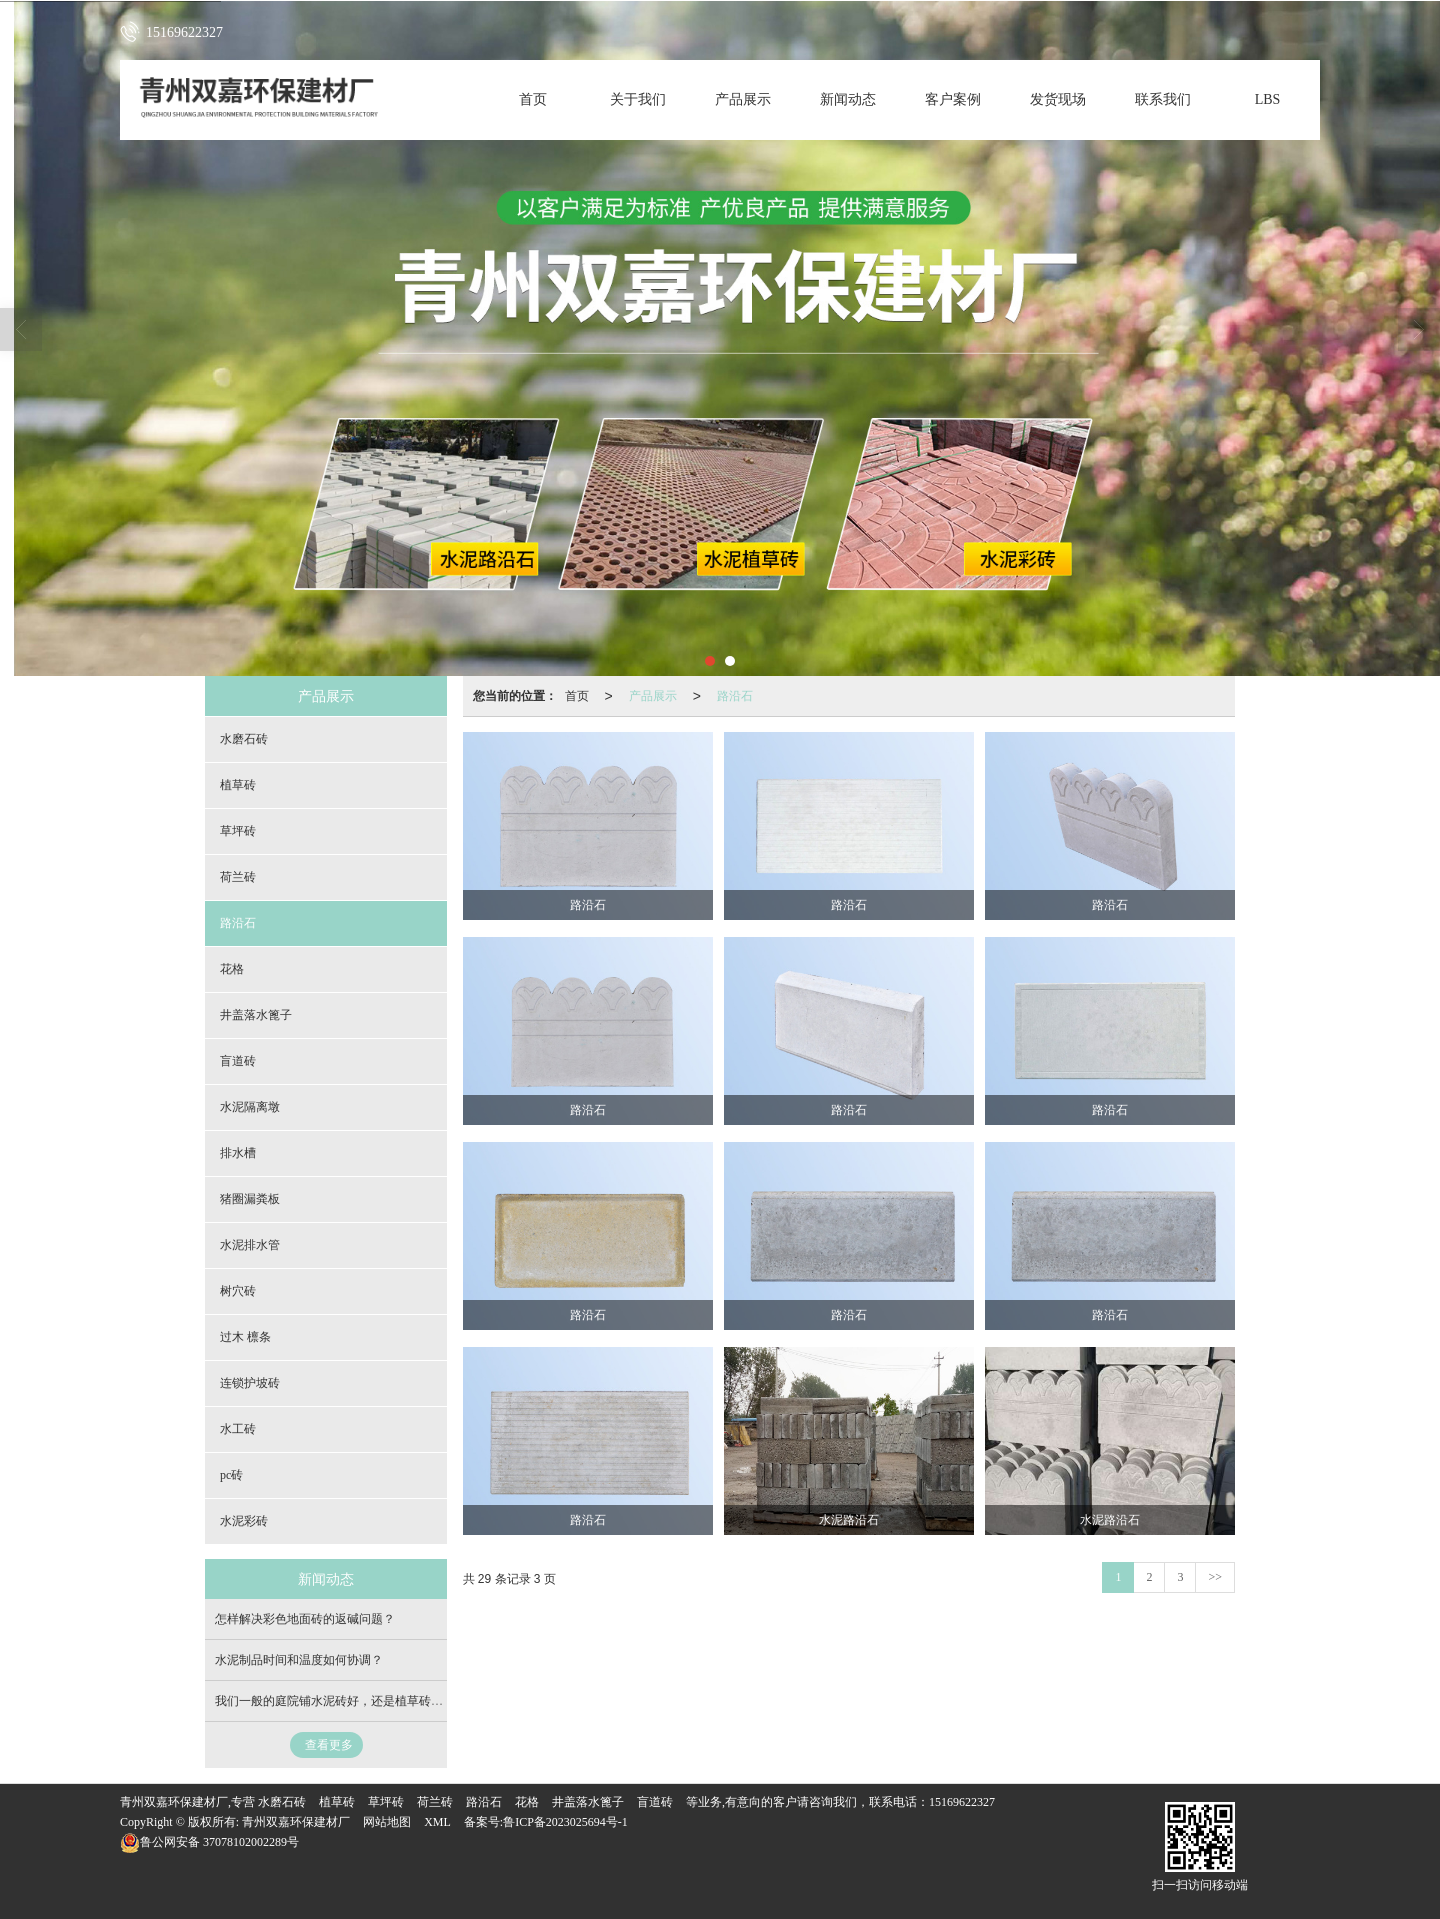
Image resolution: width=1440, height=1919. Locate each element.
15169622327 (962, 1802)
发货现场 (1058, 99)
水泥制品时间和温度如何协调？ (299, 1660)
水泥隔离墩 (250, 1107)
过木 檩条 (245, 1337)
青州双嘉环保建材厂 (296, 1822)
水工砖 (238, 1429)
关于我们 (638, 99)
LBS (1268, 99)
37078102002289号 (209, 1842)
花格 (232, 969)
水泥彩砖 (244, 1521)
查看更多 (329, 1745)
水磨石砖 (244, 739)
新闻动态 (848, 99)
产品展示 (743, 99)
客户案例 (953, 99)
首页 (533, 99)
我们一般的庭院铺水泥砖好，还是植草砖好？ (335, 1701)
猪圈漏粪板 (250, 1199)
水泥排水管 (250, 1245)
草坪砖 (238, 831)
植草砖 (238, 785)
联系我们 (1163, 99)
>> (1215, 1577)
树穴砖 (238, 1291)
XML (437, 1822)
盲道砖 (238, 1061)
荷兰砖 (238, 877)
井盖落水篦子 (256, 1015)
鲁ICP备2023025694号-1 (565, 1822)
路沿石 (735, 696)
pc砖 (231, 1475)
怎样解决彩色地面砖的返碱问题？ (305, 1619)
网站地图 (387, 1822)
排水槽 (238, 1153)
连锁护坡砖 (250, 1383)
